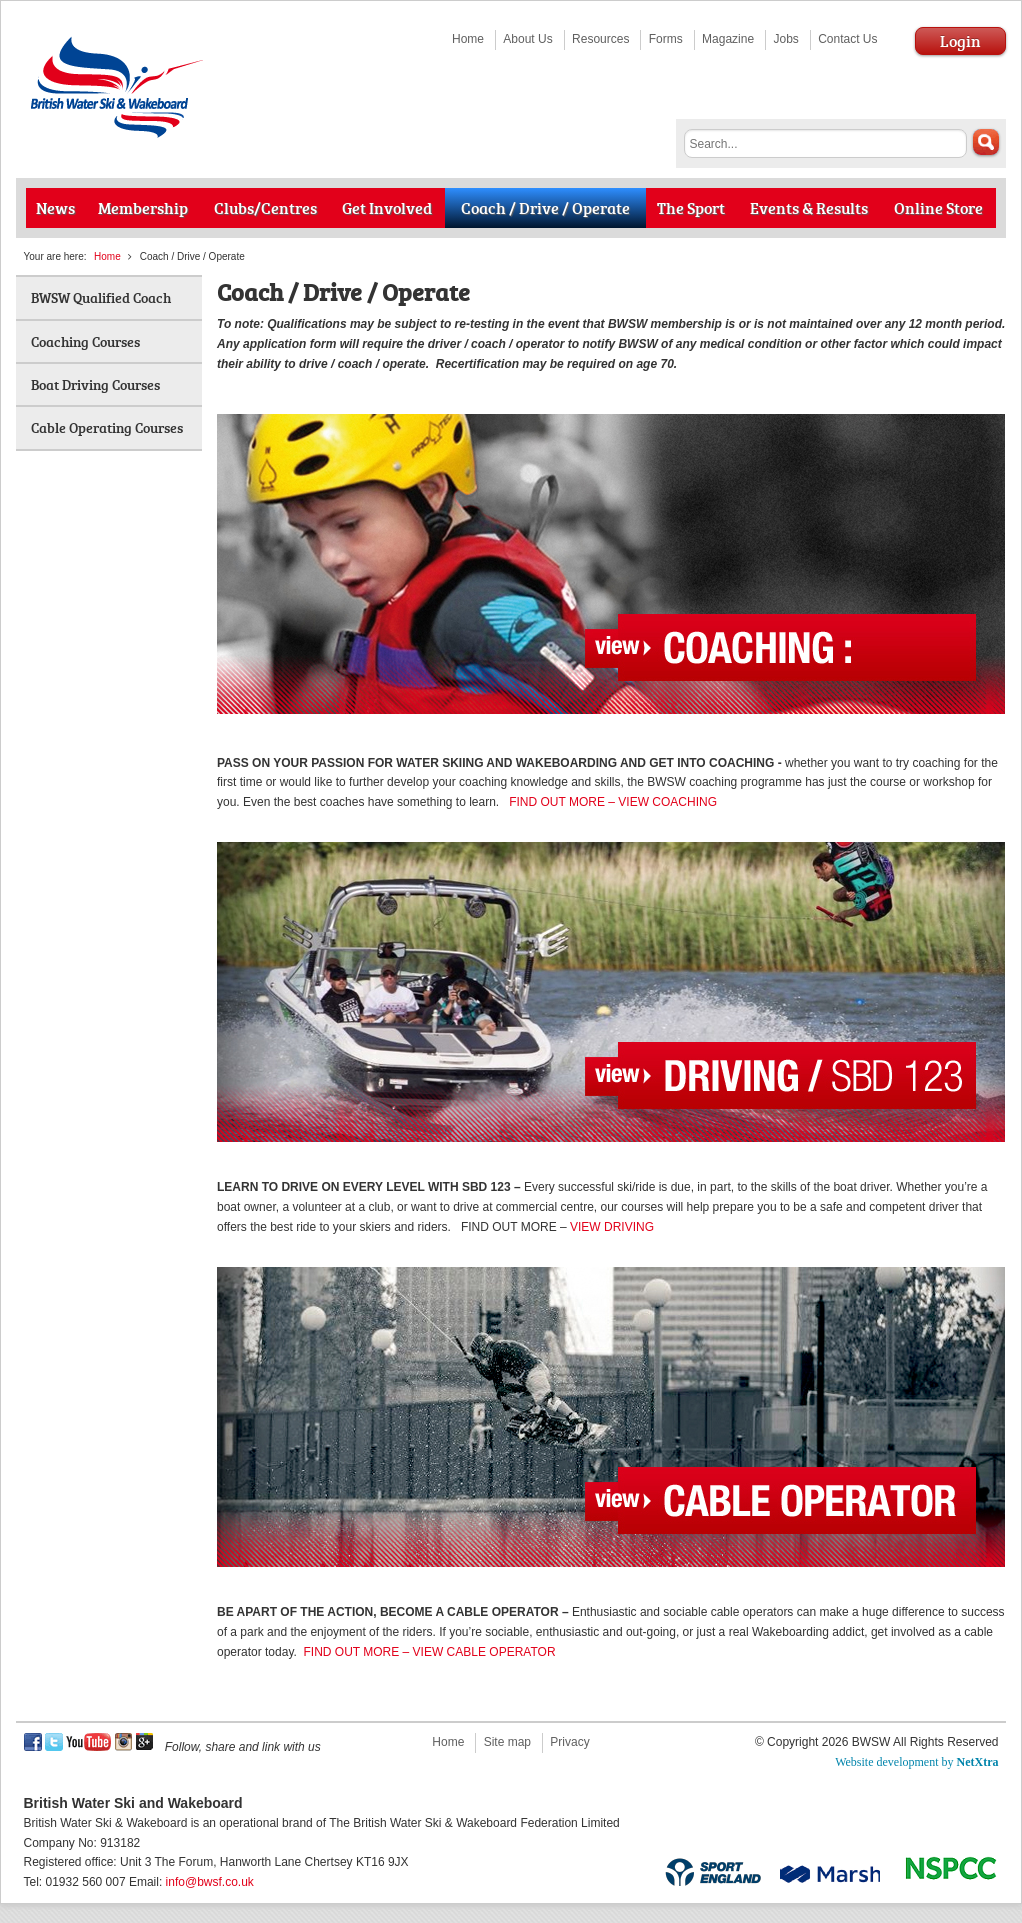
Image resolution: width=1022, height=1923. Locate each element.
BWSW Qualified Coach (101, 297)
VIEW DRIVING (612, 1227)
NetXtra (978, 1762)
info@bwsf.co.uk (210, 1882)
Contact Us (847, 39)
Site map (507, 1742)
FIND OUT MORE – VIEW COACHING (613, 802)
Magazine (728, 39)
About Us (527, 39)
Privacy (569, 1742)
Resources (600, 39)
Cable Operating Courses (107, 427)
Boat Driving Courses (95, 384)
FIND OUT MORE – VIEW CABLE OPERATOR (430, 1652)
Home (468, 39)
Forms (666, 39)
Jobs (785, 39)
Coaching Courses (85, 341)
